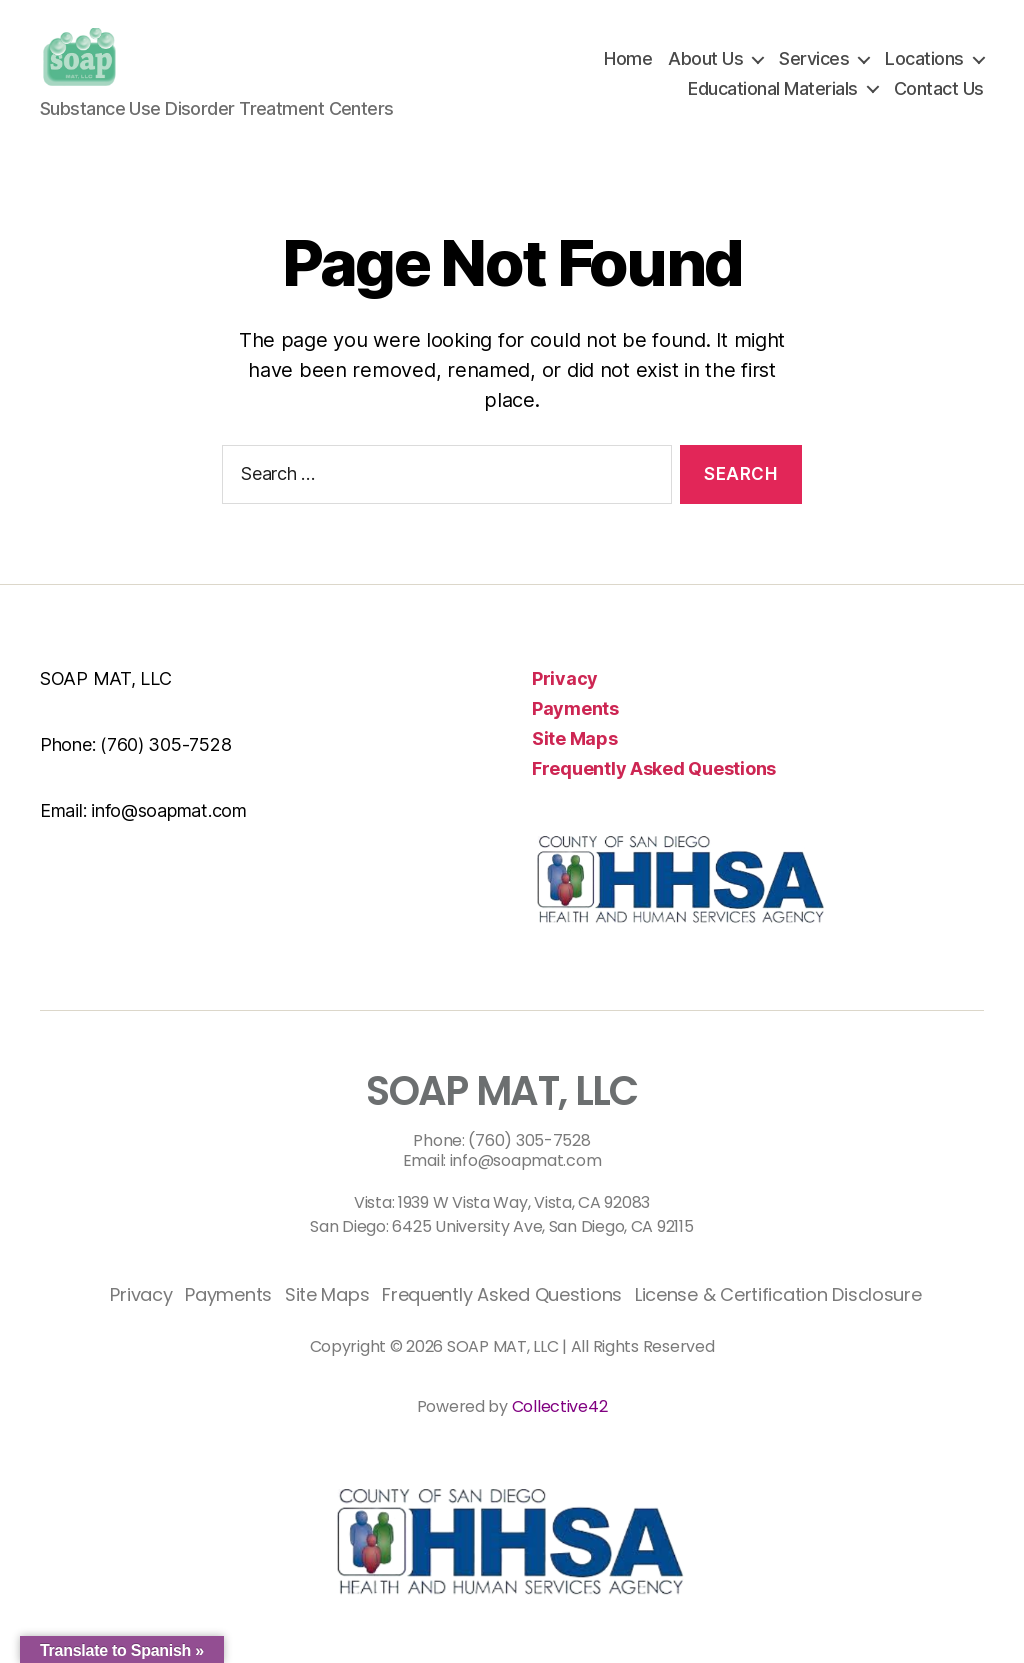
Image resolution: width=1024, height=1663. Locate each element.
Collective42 (560, 1406)
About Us (705, 58)
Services (814, 58)
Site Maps (575, 738)
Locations (924, 58)
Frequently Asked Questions (654, 768)
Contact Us (939, 88)
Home (628, 58)
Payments (575, 708)
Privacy (565, 678)
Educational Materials (773, 88)
